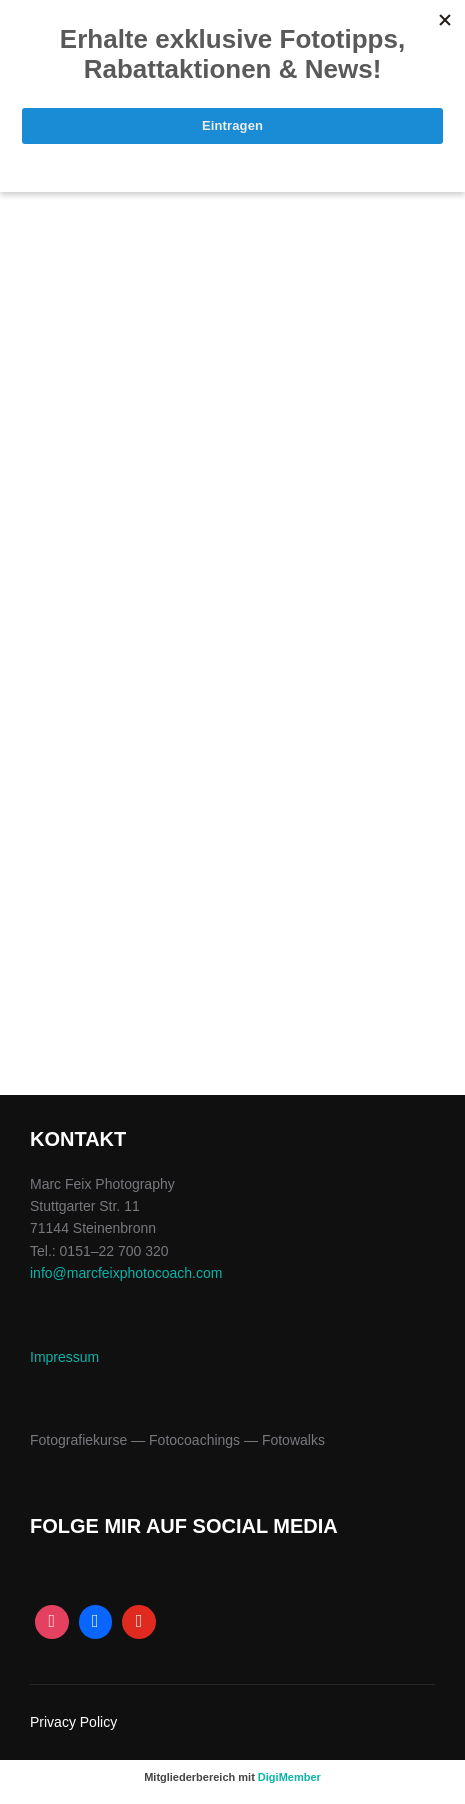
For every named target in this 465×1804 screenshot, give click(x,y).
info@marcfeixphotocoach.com (126, 1273)
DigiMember (289, 1777)
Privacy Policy (73, 1722)
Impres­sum (64, 1357)
